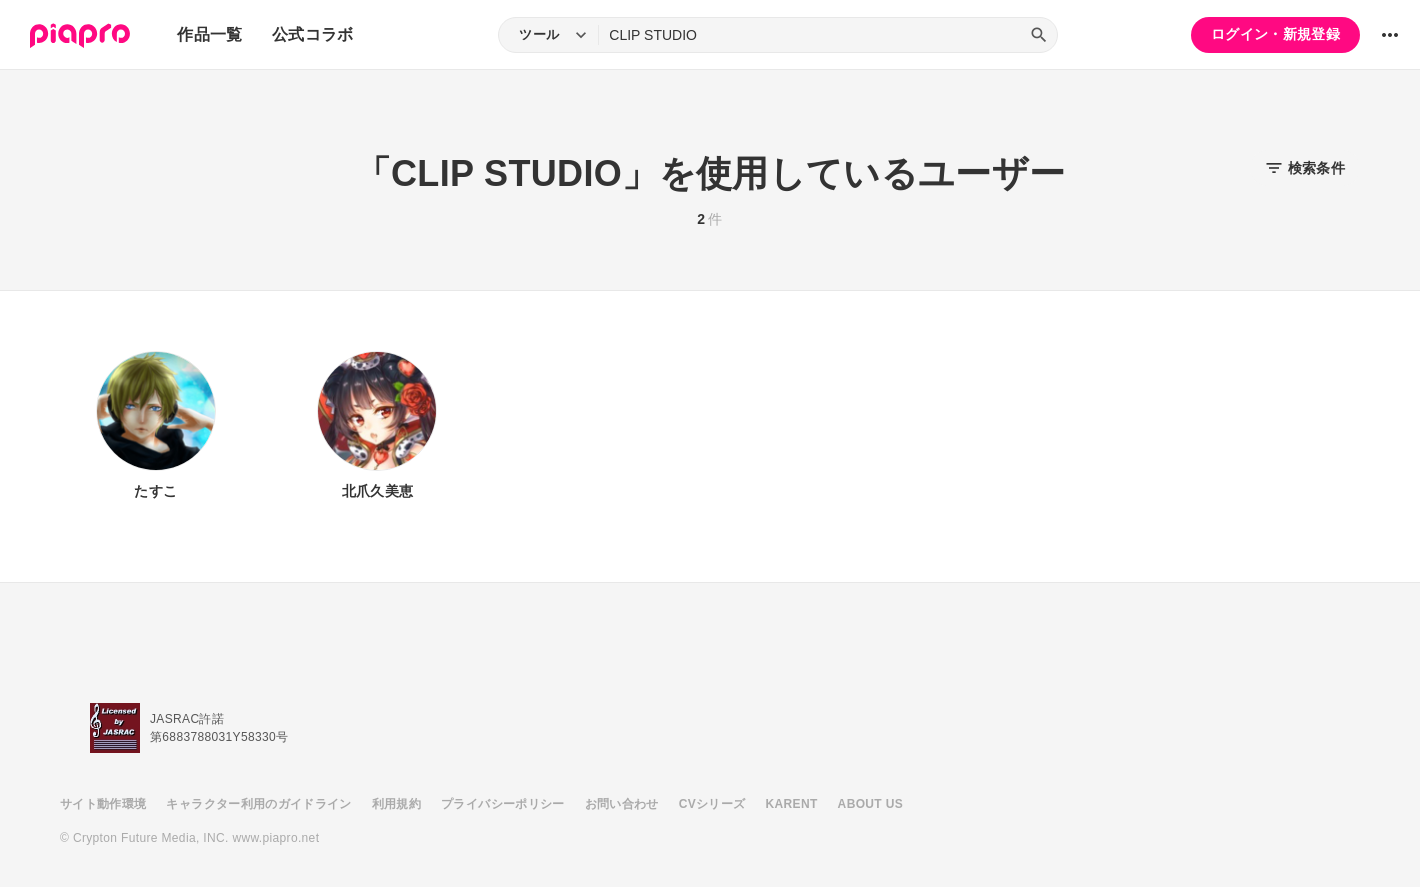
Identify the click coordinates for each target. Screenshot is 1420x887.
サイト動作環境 (103, 804)
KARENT (792, 804)
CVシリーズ (712, 804)
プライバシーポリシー (503, 804)
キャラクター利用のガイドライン (258, 804)
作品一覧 (209, 34)
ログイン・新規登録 (1275, 34)
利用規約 (396, 804)
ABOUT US (870, 804)
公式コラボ (313, 34)
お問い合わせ (622, 804)
